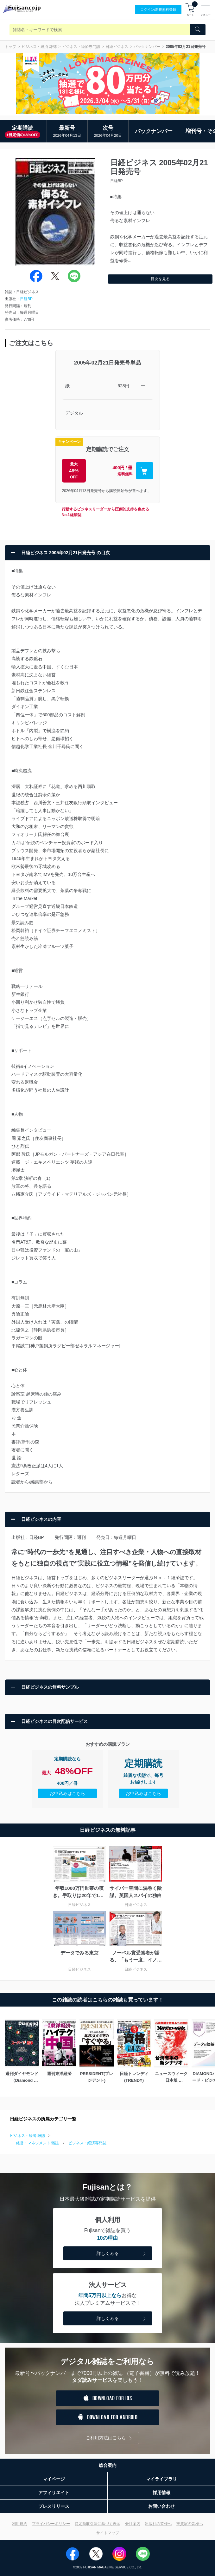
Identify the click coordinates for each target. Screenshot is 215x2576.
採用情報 (161, 2492)
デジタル (74, 413)
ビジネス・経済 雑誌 (39, 46)
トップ (10, 46)
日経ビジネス (116, 46)
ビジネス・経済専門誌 (81, 46)
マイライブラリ (161, 2478)
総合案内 (108, 2465)
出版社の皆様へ (158, 2523)
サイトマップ (107, 2533)
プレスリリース (53, 2506)
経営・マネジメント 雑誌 (37, 2143)
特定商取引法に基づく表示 (97, 2523)
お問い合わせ (161, 2506)
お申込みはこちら (67, 1793)
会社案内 (132, 2523)
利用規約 (19, 2523)
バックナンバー (147, 46)
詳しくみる (122, 2254)
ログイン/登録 (158, 10)
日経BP (26, 299)
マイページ (54, 2478)
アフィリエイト (53, 2492)
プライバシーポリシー (51, 2523)
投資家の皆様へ (189, 2523)
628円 (123, 385)
